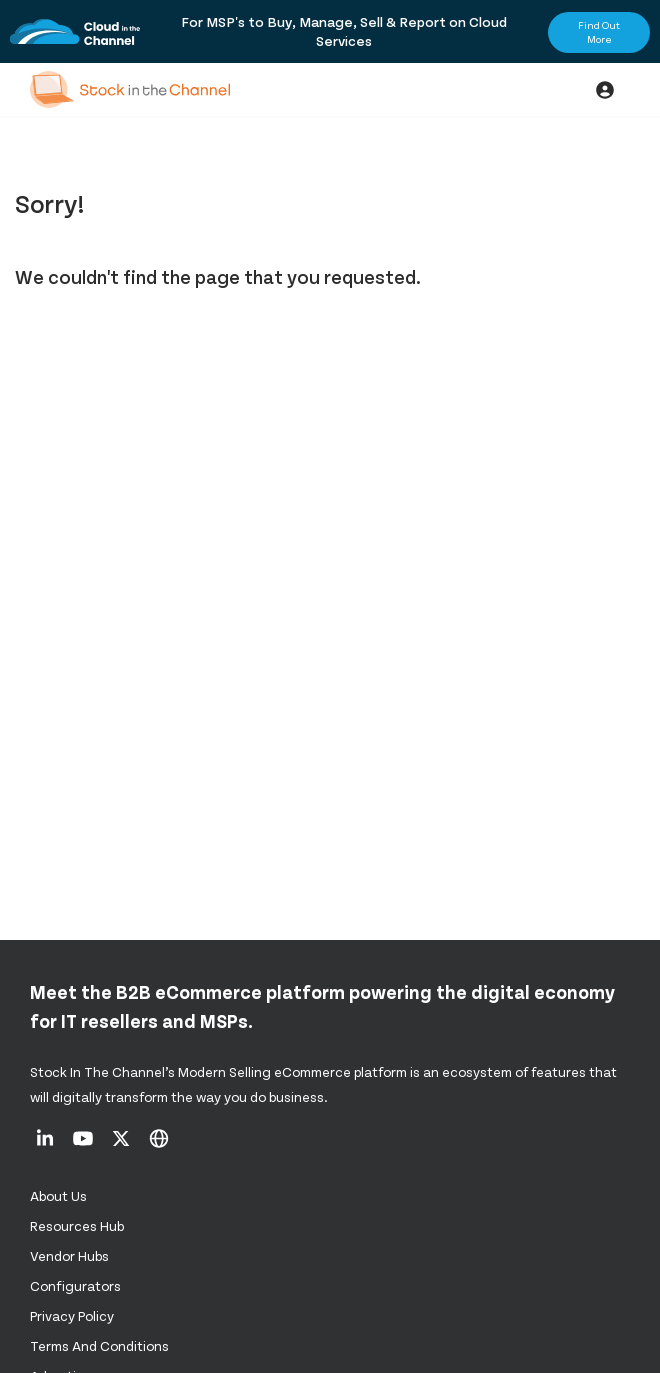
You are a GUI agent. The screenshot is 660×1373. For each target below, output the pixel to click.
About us (58, 1195)
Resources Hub (77, 1225)
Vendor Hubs (69, 1255)
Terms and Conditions (99, 1345)
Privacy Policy (72, 1315)
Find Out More (599, 32)
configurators (75, 1285)
